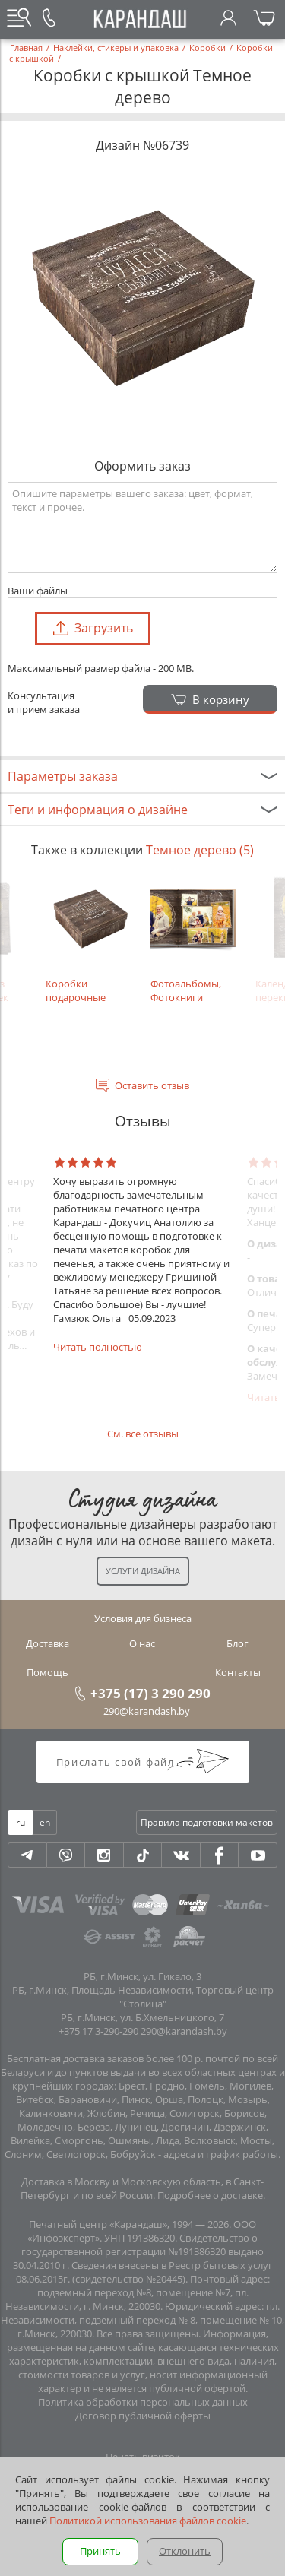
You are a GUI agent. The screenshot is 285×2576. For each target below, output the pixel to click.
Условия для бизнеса (143, 1618)
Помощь (47, 1672)
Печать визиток (143, 2457)
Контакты (238, 1672)
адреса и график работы (220, 2154)
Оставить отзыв (152, 1085)
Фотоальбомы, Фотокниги (195, 938)
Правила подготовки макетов (207, 1822)
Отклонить (185, 2551)
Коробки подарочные (90, 938)
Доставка (47, 1643)
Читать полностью (97, 1347)
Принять (100, 2551)
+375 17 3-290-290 (98, 2031)
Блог (237, 1643)
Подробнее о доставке (210, 2195)
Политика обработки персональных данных (143, 2402)
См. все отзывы (143, 1433)
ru (20, 1822)
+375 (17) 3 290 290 (150, 1693)
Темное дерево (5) (200, 849)
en (45, 1822)
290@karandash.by (146, 1711)
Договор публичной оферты (143, 2415)
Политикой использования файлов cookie (147, 2520)
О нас (142, 1643)
